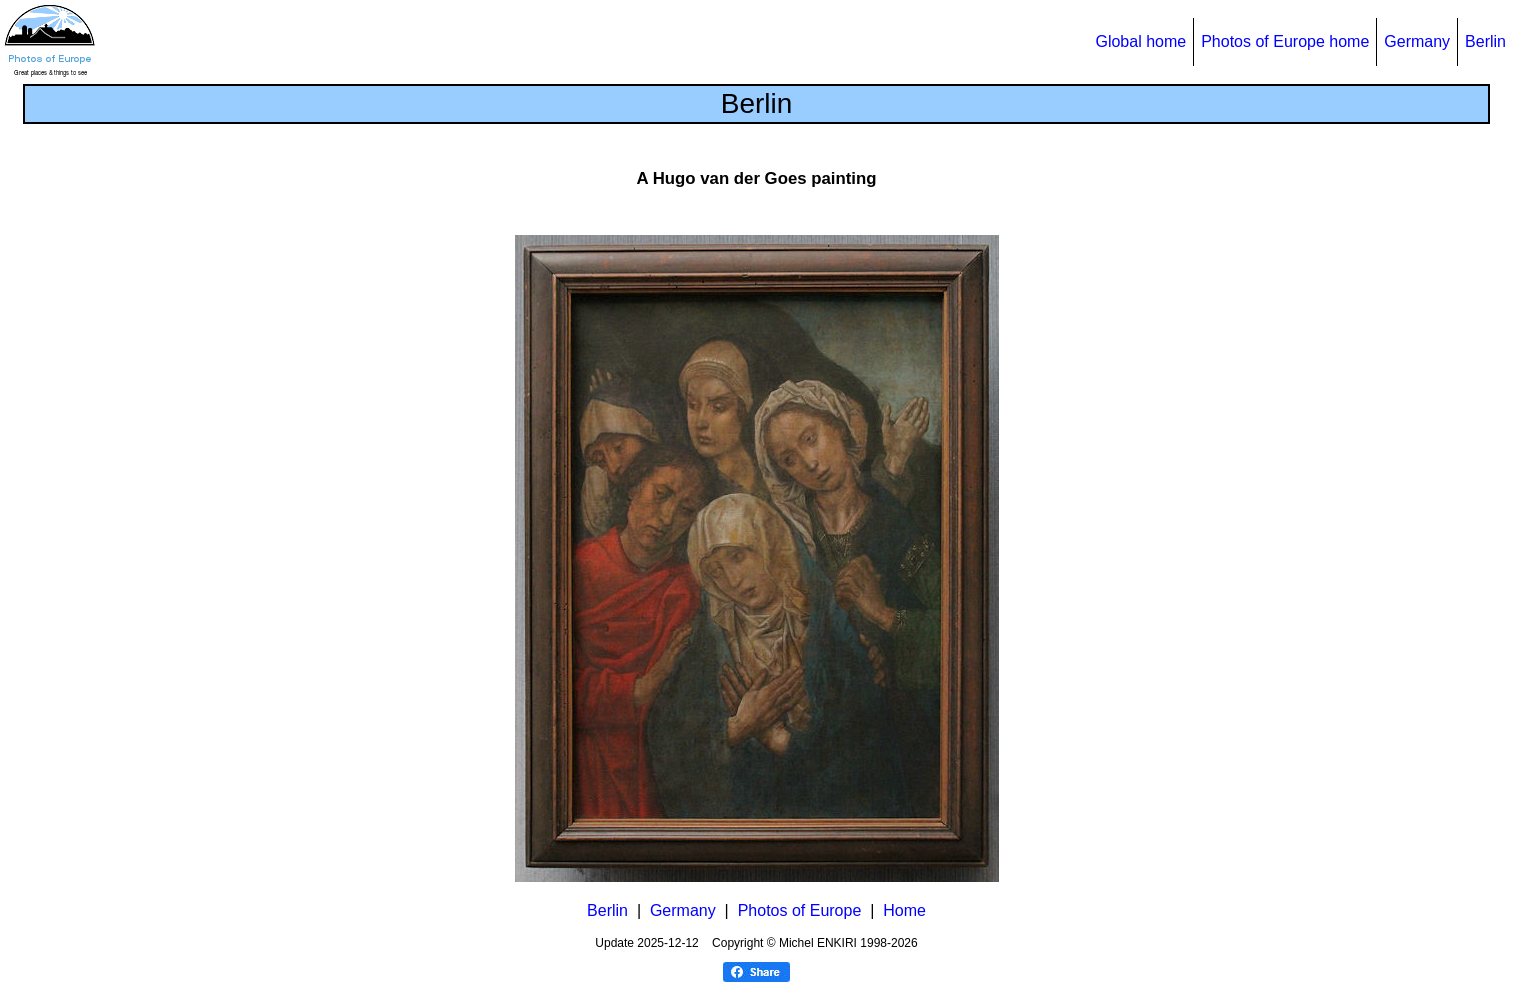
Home (904, 910)
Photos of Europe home (1285, 41)
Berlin (1485, 41)
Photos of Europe (800, 910)
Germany (1417, 41)
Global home (1140, 41)
